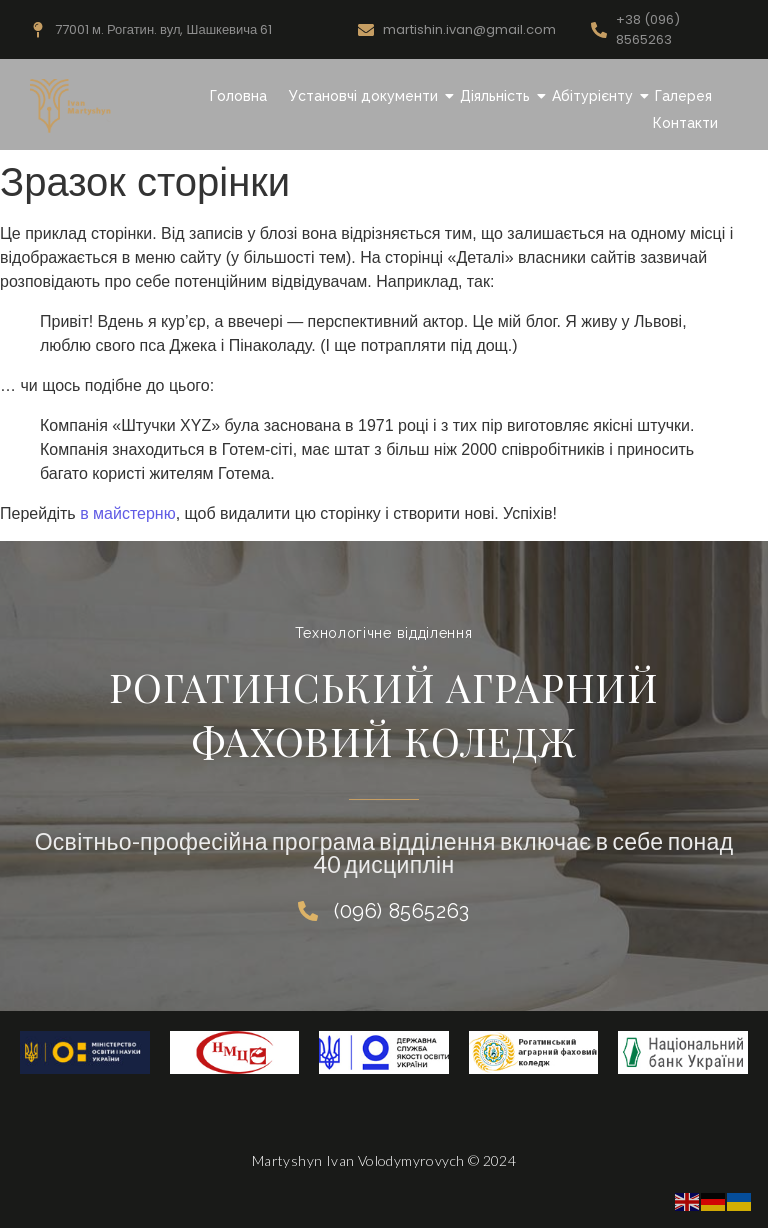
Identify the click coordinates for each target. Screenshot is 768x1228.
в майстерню (128, 513)
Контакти (685, 123)
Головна (238, 96)
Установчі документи (366, 96)
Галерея (683, 96)
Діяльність (497, 96)
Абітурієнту (595, 96)
